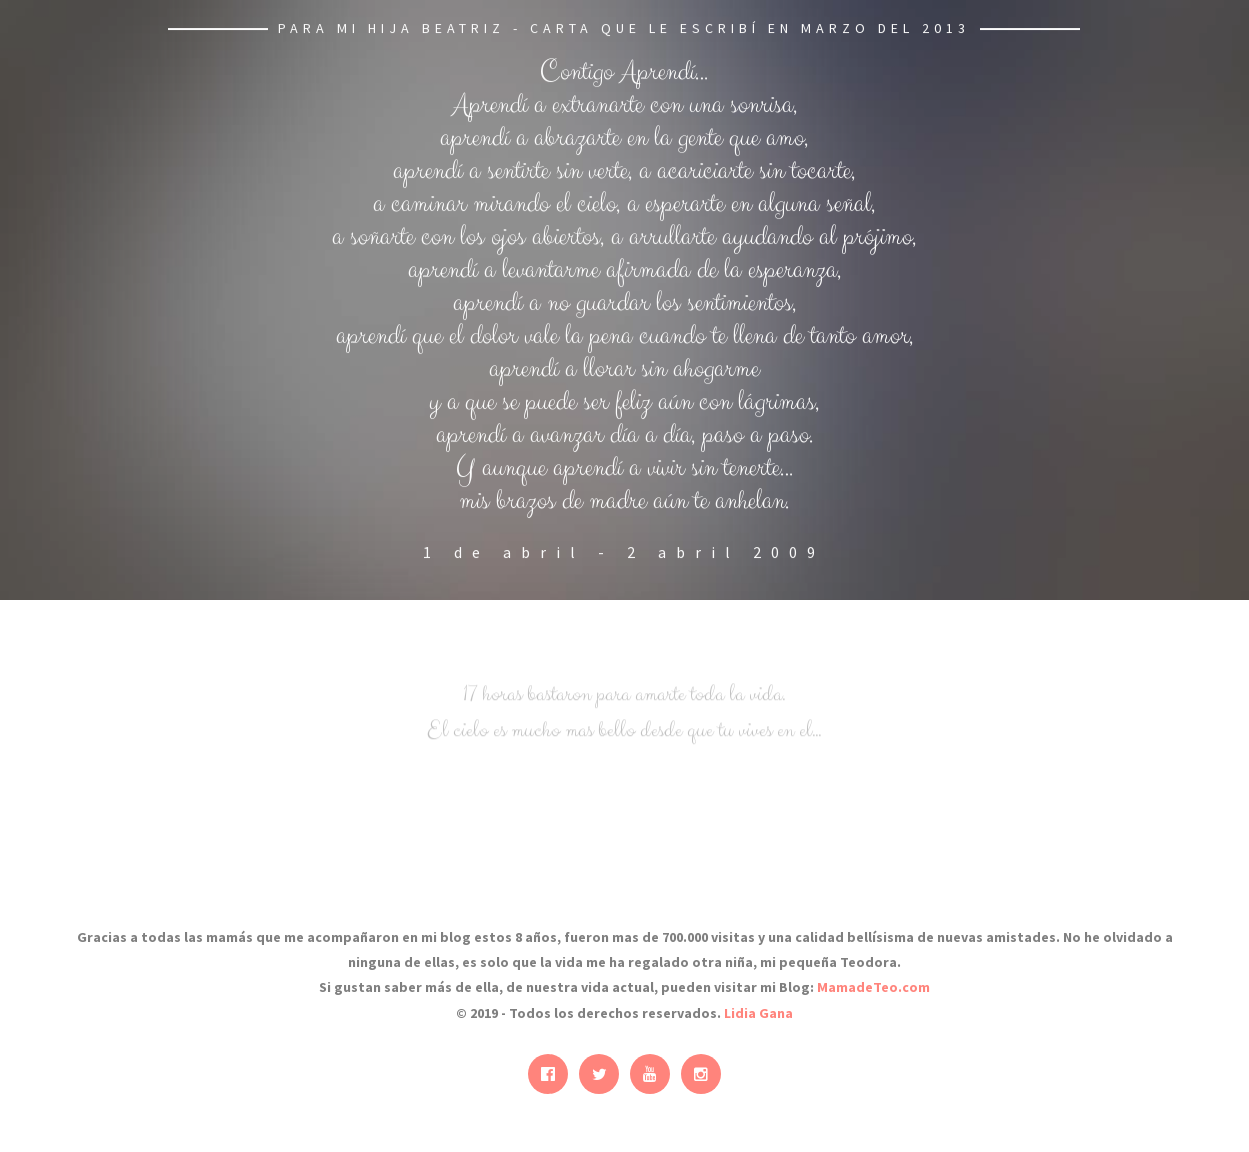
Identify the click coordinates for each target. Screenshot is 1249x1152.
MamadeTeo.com (873, 987)
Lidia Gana (758, 1013)
